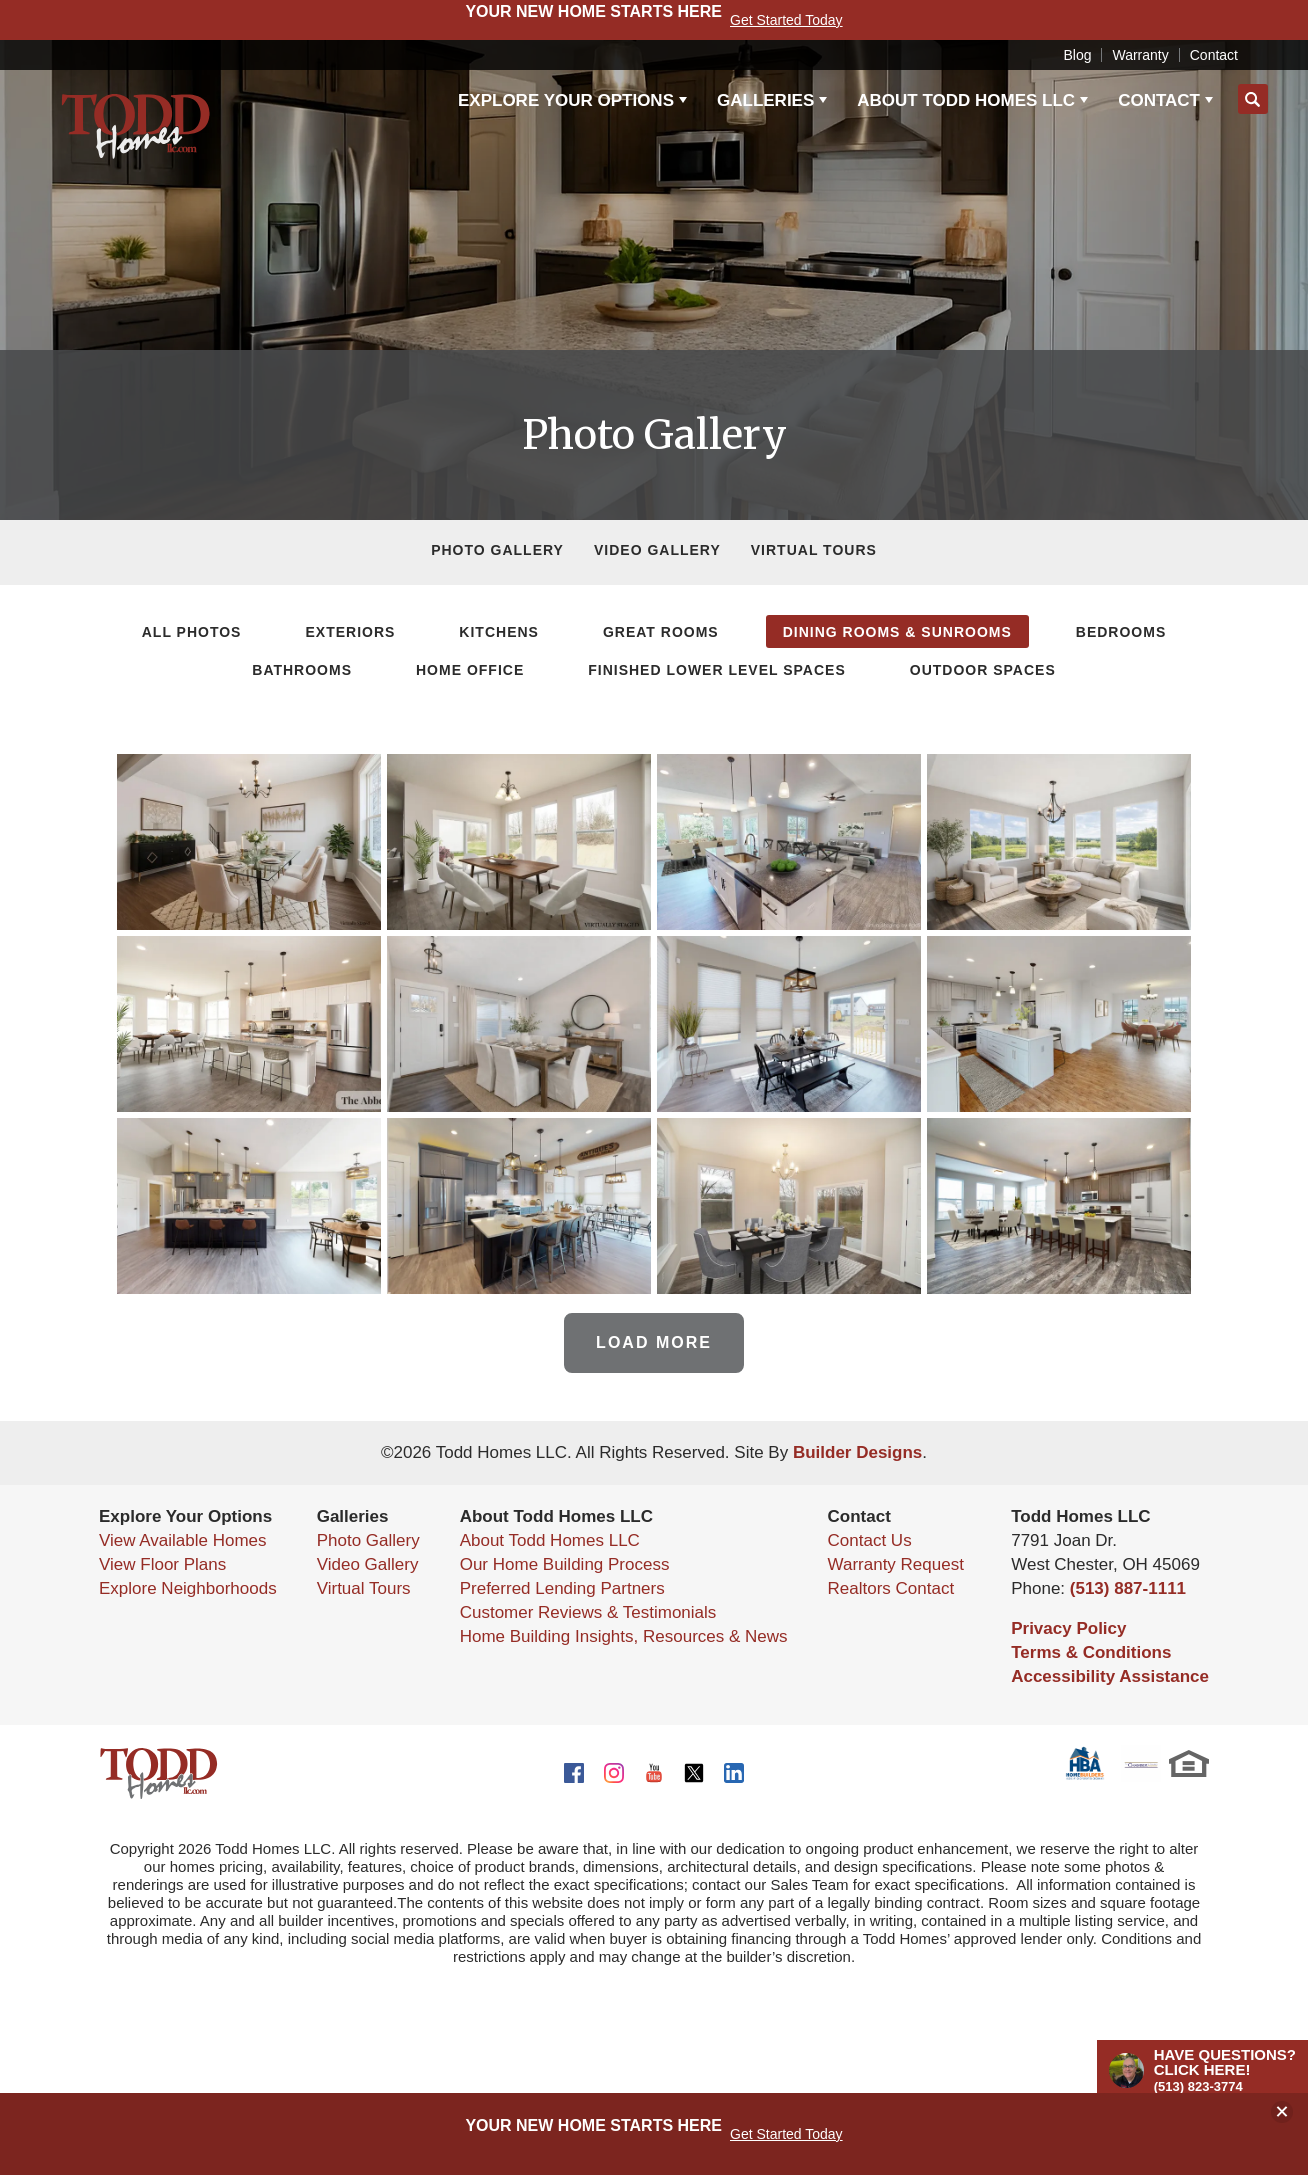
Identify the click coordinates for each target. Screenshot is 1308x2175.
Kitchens (499, 632)
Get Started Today (786, 2134)
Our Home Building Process (565, 1564)
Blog (1077, 55)
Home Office (470, 670)
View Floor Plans (162, 1564)
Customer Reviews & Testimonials (588, 1612)
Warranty (1140, 55)
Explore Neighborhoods (188, 1588)
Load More (654, 1342)
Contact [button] (1159, 100)
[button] (1253, 100)
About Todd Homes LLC (550, 1540)
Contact (1214, 55)
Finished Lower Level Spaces (717, 670)
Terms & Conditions (1091, 1652)
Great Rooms (661, 632)
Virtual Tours (814, 550)
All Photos (192, 632)
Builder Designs (857, 1452)
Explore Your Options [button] (566, 100)
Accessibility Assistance (1110, 1676)
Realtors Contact (891, 1588)
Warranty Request (896, 1564)
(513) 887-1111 (1128, 1588)
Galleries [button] (765, 100)
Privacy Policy (1068, 1628)
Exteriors (350, 632)
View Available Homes (183, 1540)
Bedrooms (1121, 632)
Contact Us (870, 1540)
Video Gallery (657, 550)
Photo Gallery (497, 550)
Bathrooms (302, 670)
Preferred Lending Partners (562, 1588)
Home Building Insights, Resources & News (624, 1636)
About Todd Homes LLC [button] (966, 100)
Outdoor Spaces (983, 670)
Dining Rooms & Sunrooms (897, 632)
